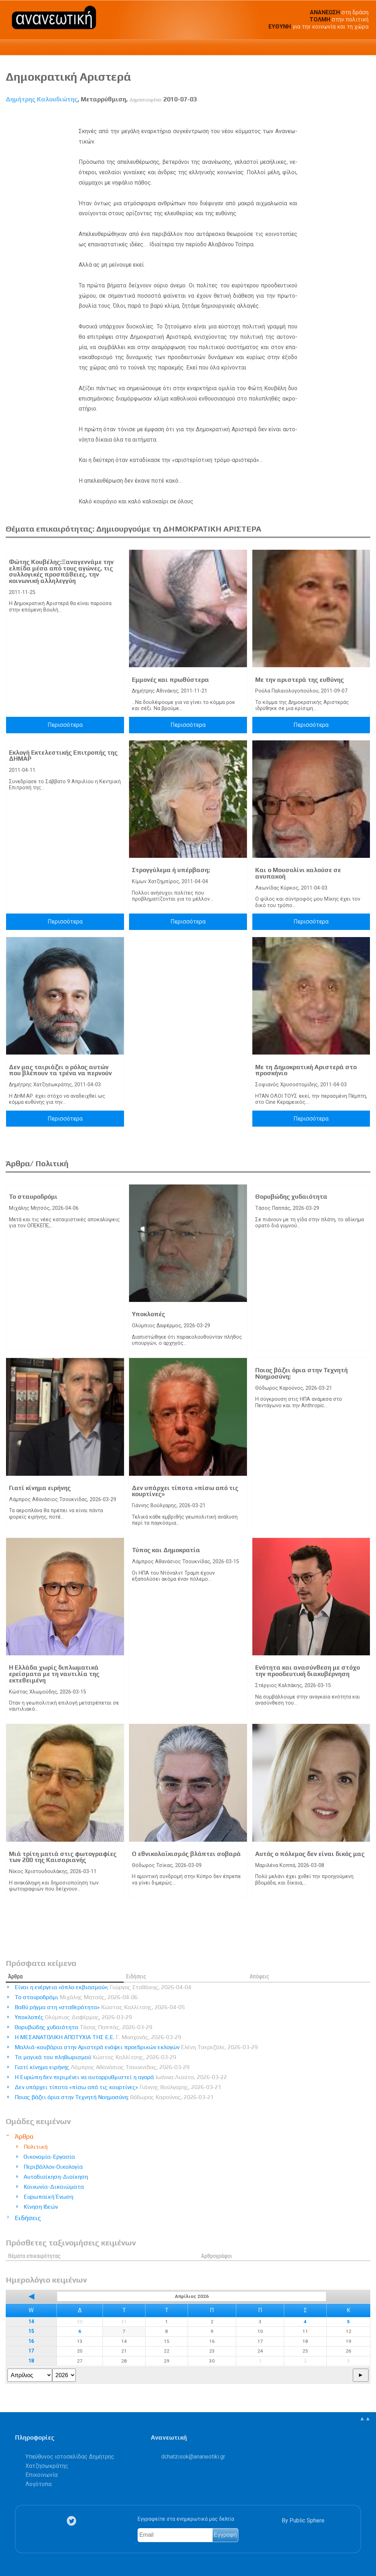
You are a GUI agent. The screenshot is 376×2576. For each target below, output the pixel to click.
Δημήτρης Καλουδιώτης (42, 99)
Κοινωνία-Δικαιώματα (54, 2186)
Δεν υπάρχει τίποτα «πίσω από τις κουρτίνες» (185, 1491)
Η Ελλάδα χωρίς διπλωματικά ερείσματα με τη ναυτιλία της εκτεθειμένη (54, 1674)
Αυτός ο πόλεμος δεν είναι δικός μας (310, 1853)
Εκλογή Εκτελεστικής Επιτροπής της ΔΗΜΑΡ (63, 756)
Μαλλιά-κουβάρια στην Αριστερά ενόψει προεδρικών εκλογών (136, 2047)
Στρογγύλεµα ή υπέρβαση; (171, 870)
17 (31, 2351)
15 (31, 2331)
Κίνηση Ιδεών (41, 2206)
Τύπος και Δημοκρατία (166, 1550)
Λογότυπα (38, 2484)
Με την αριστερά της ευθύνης (299, 679)
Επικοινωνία (41, 2474)
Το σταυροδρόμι (33, 1196)
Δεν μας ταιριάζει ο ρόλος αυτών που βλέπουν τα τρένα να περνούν (60, 1070)
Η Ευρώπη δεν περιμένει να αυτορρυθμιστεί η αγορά (121, 2077)
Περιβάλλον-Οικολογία (53, 2166)
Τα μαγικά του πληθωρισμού (95, 2057)
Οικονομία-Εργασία (49, 2156)
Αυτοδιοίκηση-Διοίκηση (56, 2176)
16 (31, 2341)
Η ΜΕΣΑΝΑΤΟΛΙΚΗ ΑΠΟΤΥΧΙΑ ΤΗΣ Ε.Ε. (98, 2037)
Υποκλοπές (148, 1314)
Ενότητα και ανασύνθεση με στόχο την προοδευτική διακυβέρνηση (307, 1670)
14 (31, 2322)
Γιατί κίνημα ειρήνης (40, 1487)
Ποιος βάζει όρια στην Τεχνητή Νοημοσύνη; (301, 1373)
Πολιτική (36, 2146)
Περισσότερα (65, 724)
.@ (193, 2456)
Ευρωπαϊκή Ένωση (48, 2196)
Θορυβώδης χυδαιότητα (291, 1196)
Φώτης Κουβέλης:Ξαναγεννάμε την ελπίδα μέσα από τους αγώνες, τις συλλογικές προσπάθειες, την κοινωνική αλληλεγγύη (61, 571)
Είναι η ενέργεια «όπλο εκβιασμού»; (103, 1987)
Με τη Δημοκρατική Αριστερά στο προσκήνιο (306, 1070)
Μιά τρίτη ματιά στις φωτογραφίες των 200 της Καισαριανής (63, 1857)
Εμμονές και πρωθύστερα (170, 679)
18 (31, 2361)
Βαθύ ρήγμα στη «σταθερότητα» (100, 2007)
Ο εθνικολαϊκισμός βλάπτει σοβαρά (186, 1853)
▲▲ (365, 2418)
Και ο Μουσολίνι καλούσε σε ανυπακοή (298, 873)
